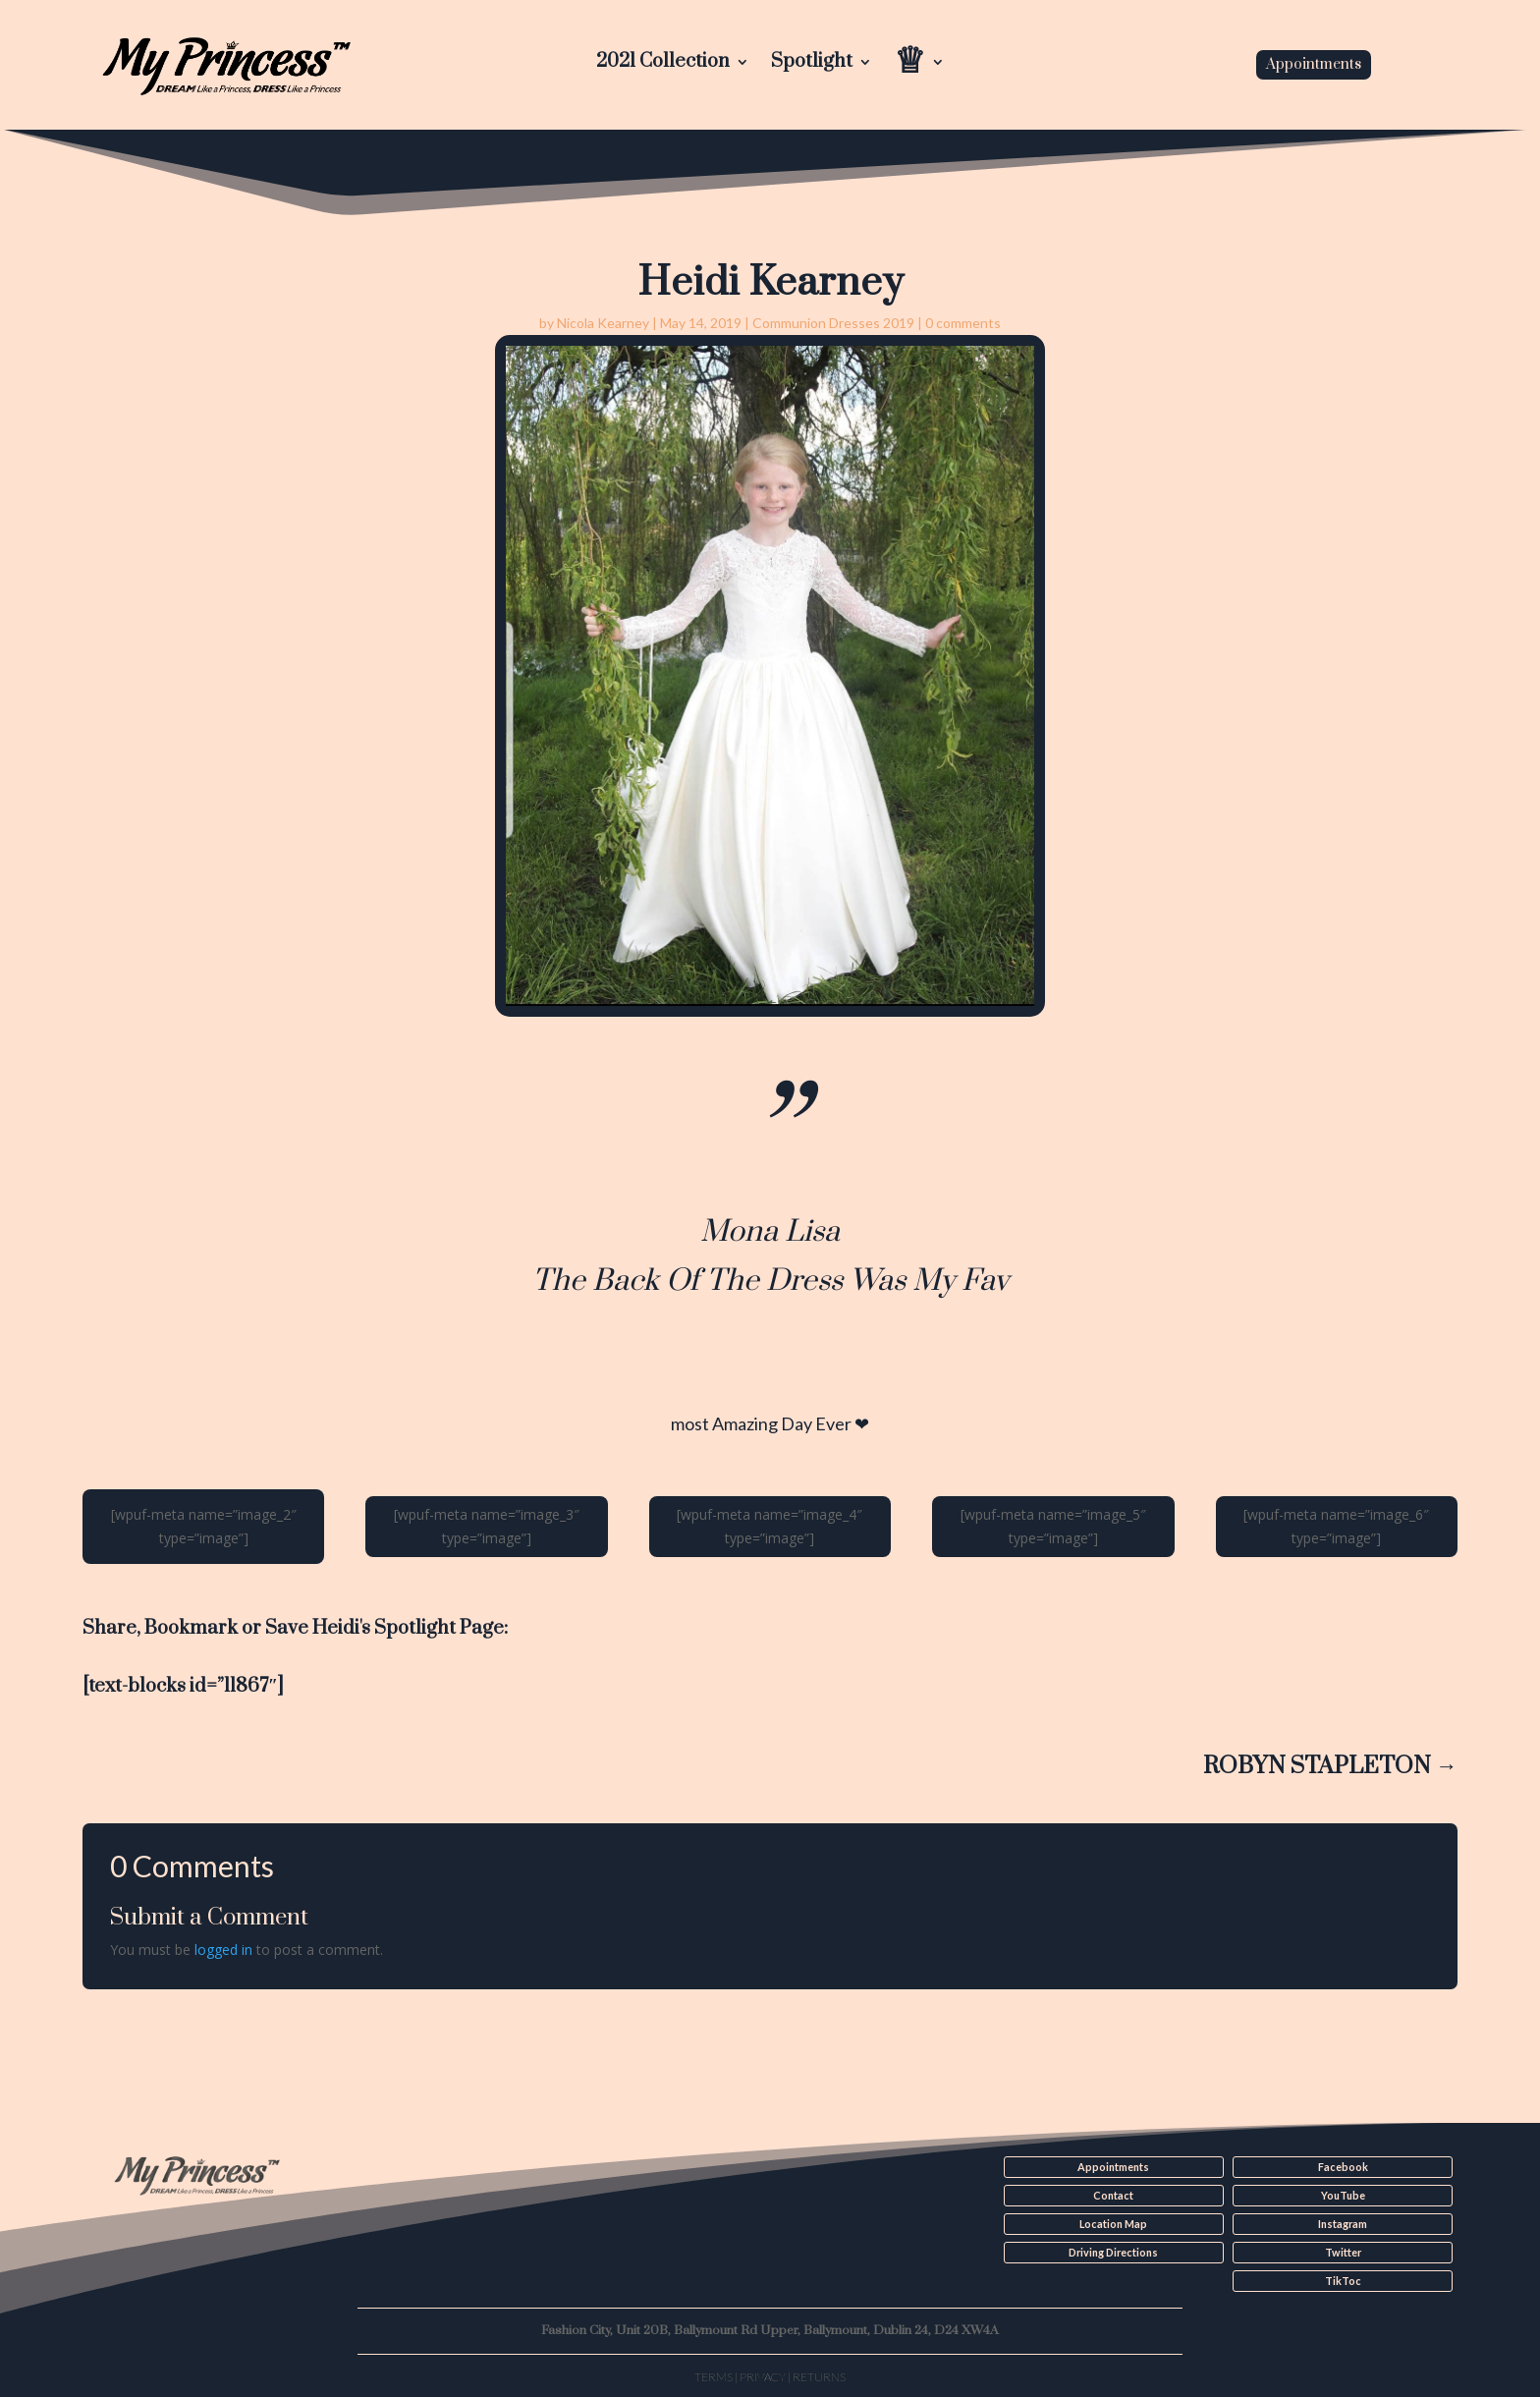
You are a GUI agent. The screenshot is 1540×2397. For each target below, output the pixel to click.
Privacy (763, 2375)
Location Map (1113, 2223)
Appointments (1313, 64)
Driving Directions (1113, 2252)
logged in (223, 1949)
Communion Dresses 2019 (833, 322)
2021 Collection (663, 64)
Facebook (1343, 2167)
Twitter (1342, 2252)
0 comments (963, 322)
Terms (713, 2375)
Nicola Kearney (603, 322)
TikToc (1342, 2280)
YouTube (1342, 2196)
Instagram (1342, 2223)
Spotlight (811, 64)
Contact (1113, 2196)
